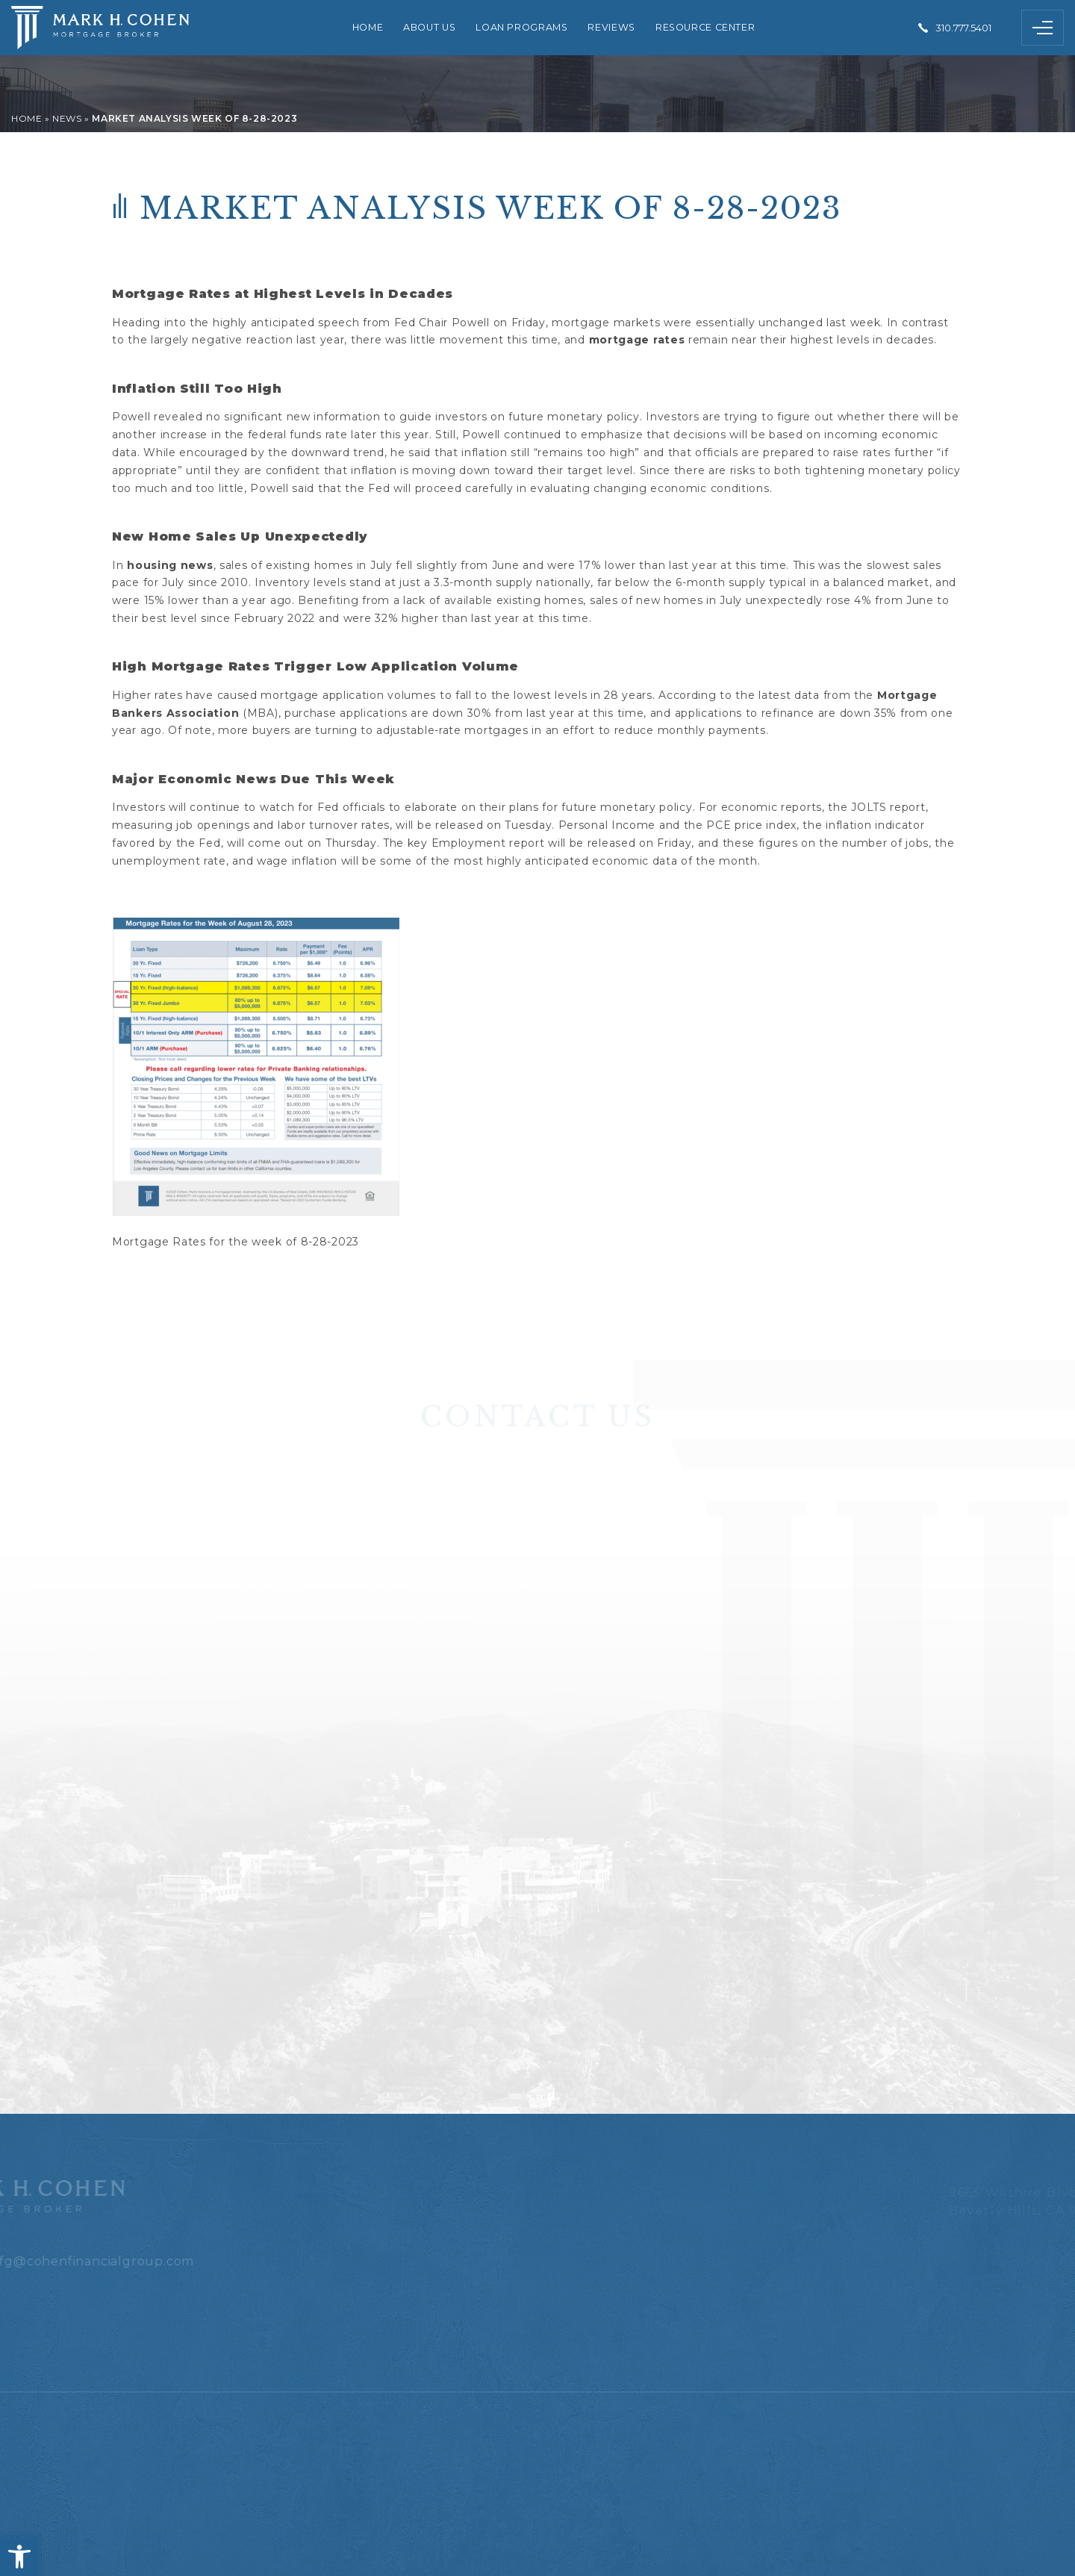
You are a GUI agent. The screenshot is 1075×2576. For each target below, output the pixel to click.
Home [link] (368, 27)
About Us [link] (429, 27)
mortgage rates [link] (637, 339)
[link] (19, 2556)
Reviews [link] (611, 27)
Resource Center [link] (705, 27)
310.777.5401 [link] (963, 28)
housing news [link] (170, 565)
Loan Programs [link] (521, 27)
